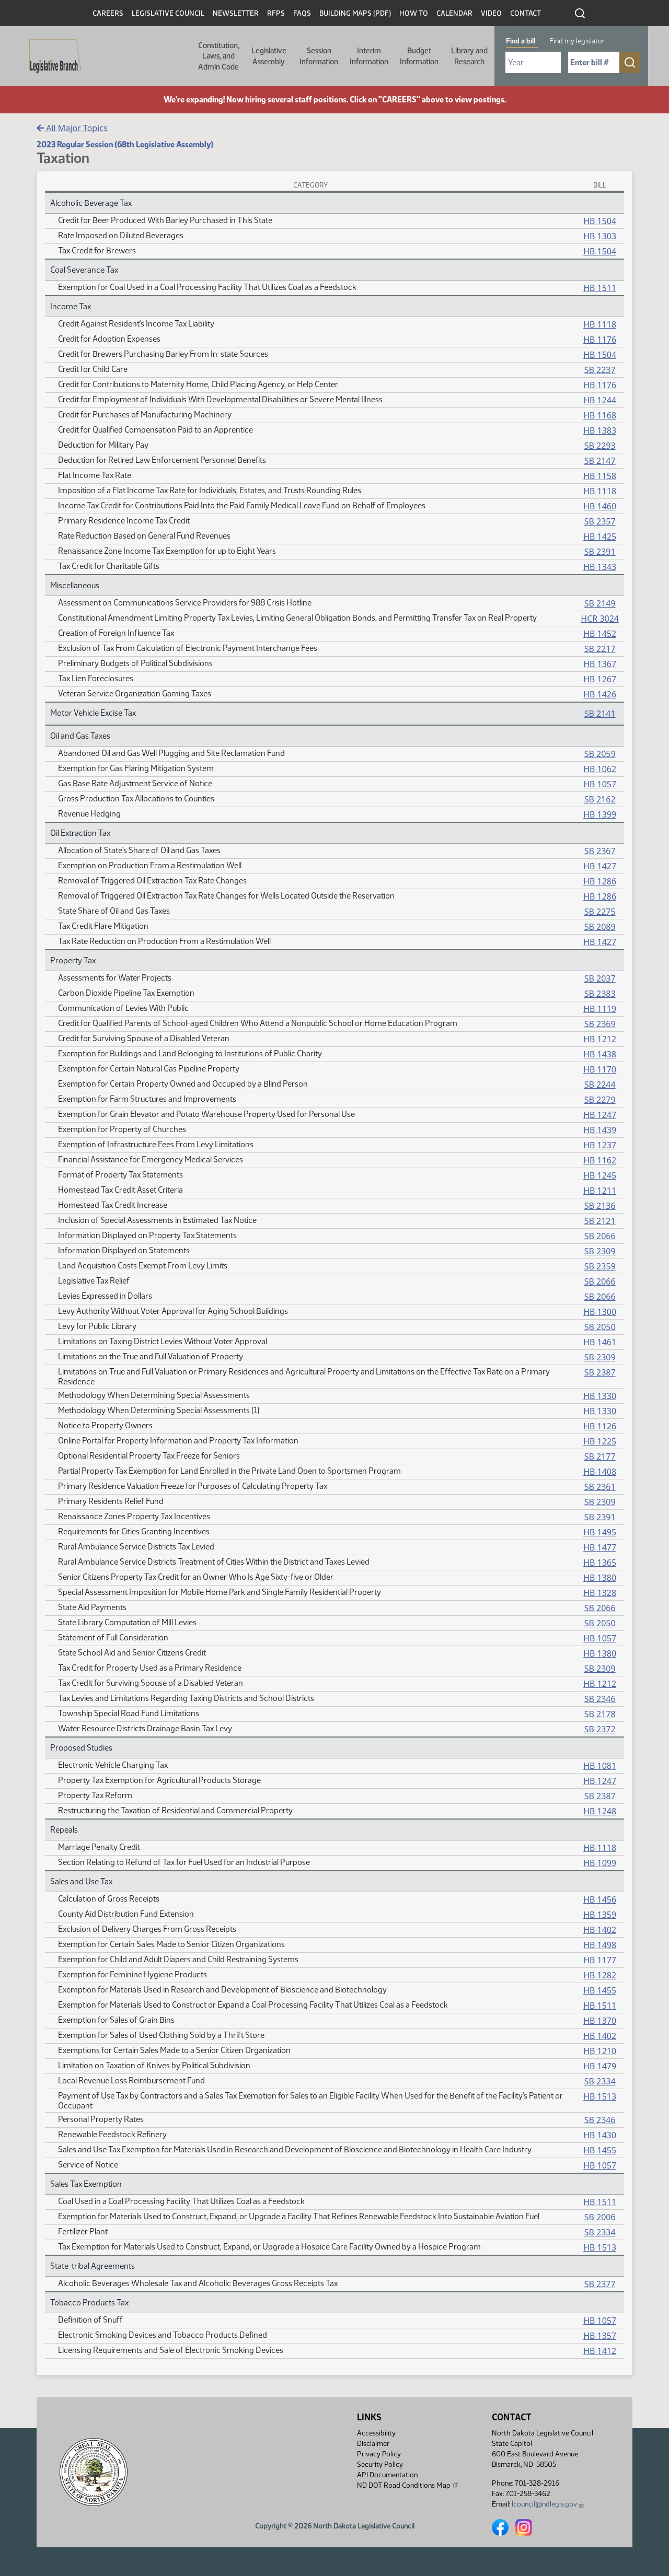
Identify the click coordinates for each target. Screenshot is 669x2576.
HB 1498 (599, 1945)
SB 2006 (600, 2217)
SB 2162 (600, 799)
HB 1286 (599, 881)
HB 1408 (599, 1471)
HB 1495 (599, 1532)
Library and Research (469, 56)
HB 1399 (599, 814)
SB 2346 (600, 1699)
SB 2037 (600, 978)
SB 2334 (600, 2081)
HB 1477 (599, 1547)
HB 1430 (599, 2135)
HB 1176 (599, 339)
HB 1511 (599, 288)
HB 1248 (599, 1811)
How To (413, 13)
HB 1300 (599, 1312)
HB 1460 (599, 506)
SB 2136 (600, 1205)
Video (491, 13)
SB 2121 (600, 1221)
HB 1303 (599, 236)
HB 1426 (599, 694)
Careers (108, 13)
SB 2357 (600, 521)
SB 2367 (600, 851)
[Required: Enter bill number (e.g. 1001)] (594, 62)
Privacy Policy (379, 2454)
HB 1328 (599, 1593)
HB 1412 (599, 2351)
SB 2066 (600, 1236)
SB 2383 (600, 993)
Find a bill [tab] (520, 41)
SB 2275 (600, 911)
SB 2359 (600, 1266)
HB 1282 (599, 1975)
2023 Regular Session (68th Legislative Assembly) (125, 144)
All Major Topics (72, 128)
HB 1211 (599, 1190)
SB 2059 (600, 754)
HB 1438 (599, 1054)
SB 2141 (600, 713)
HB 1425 (599, 536)
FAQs (302, 13)
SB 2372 (600, 1729)
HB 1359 (599, 1914)
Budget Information (419, 56)
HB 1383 (599, 430)
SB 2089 (600, 927)
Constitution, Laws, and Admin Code (218, 56)
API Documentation (387, 2474)
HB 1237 (599, 1145)
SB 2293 (600, 445)
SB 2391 (600, 551)
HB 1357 (599, 2335)
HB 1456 (599, 1899)
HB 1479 (599, 2066)
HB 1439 (599, 1130)
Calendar (454, 13)
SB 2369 (600, 1024)
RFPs (276, 13)
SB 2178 (600, 1714)
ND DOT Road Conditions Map (408, 2485)
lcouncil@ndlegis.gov (548, 2504)
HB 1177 (599, 1960)
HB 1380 (599, 1577)
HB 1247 (599, 1115)
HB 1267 (599, 679)
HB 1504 (599, 221)
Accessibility (376, 2433)
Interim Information (369, 56)
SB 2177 (600, 1456)
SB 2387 (600, 1372)
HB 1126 (599, 1426)
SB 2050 (600, 1327)
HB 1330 (599, 1396)
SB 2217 (600, 649)
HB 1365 (599, 1562)
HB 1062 (599, 769)
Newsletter (236, 13)
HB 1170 (599, 1069)
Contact (525, 13)
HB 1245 (599, 1175)
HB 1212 (599, 1039)
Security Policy (380, 2464)
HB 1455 (599, 1990)
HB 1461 (599, 1342)
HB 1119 (599, 1009)
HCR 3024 (600, 618)
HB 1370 (599, 2020)
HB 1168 (599, 415)
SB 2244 (600, 1084)
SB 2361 (600, 1487)
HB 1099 (599, 1863)
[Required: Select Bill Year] (533, 62)
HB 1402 (599, 1930)
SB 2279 (600, 1099)
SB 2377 (600, 2284)
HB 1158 (599, 476)
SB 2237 (600, 370)
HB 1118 (599, 324)
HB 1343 (599, 567)
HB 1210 (599, 2051)
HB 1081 (599, 1765)
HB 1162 (599, 1160)
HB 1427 (599, 866)
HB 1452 (599, 633)
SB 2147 (600, 461)
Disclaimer (373, 2443)
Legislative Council (168, 13)
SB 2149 (600, 603)
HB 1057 (599, 784)
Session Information (318, 56)
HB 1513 (599, 2096)
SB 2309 (600, 1251)
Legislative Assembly (268, 56)
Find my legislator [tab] (577, 41)
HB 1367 (599, 664)
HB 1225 (599, 1441)
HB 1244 (599, 400)
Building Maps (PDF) (355, 13)
